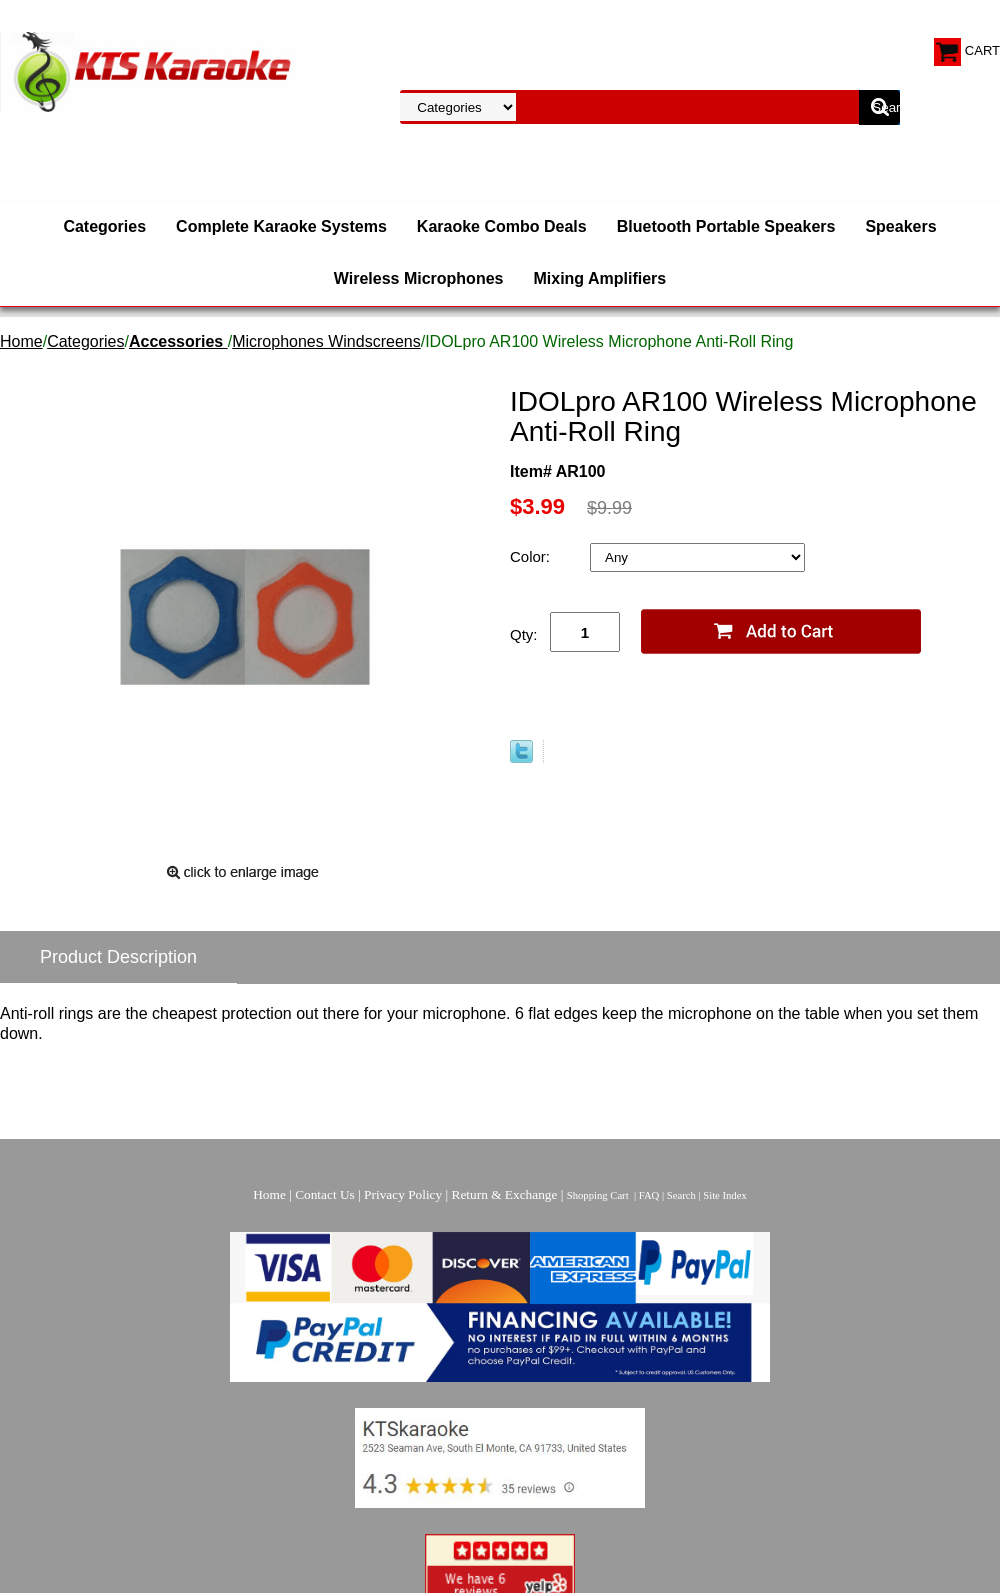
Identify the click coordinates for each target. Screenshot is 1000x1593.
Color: (532, 556)
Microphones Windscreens (326, 341)
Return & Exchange (505, 1194)
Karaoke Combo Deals (502, 226)
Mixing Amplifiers (599, 278)
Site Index (725, 1195)
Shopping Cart (598, 1195)
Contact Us (325, 1194)
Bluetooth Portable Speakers (726, 226)
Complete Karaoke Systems (281, 226)
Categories (104, 226)
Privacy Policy (403, 1194)
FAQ (649, 1195)
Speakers (900, 226)
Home (21, 341)
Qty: (524, 634)
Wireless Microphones (419, 278)
